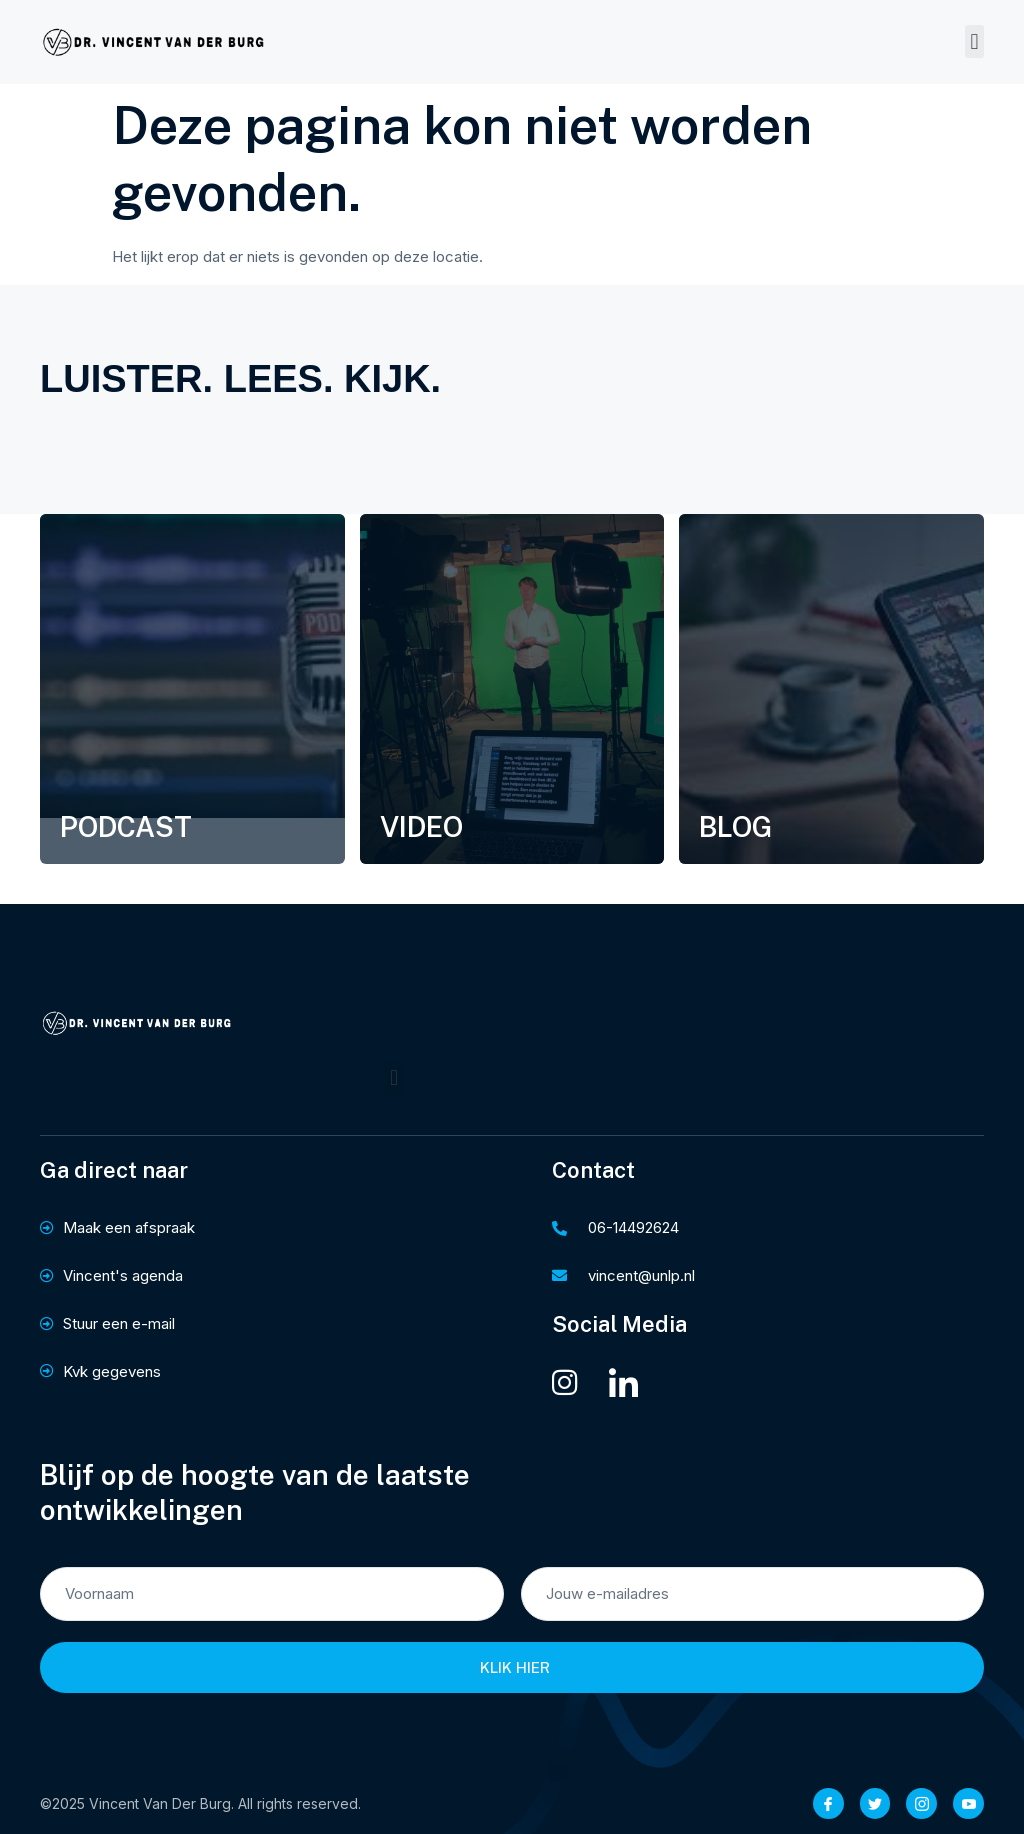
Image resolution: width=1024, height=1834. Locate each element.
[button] (974, 41)
